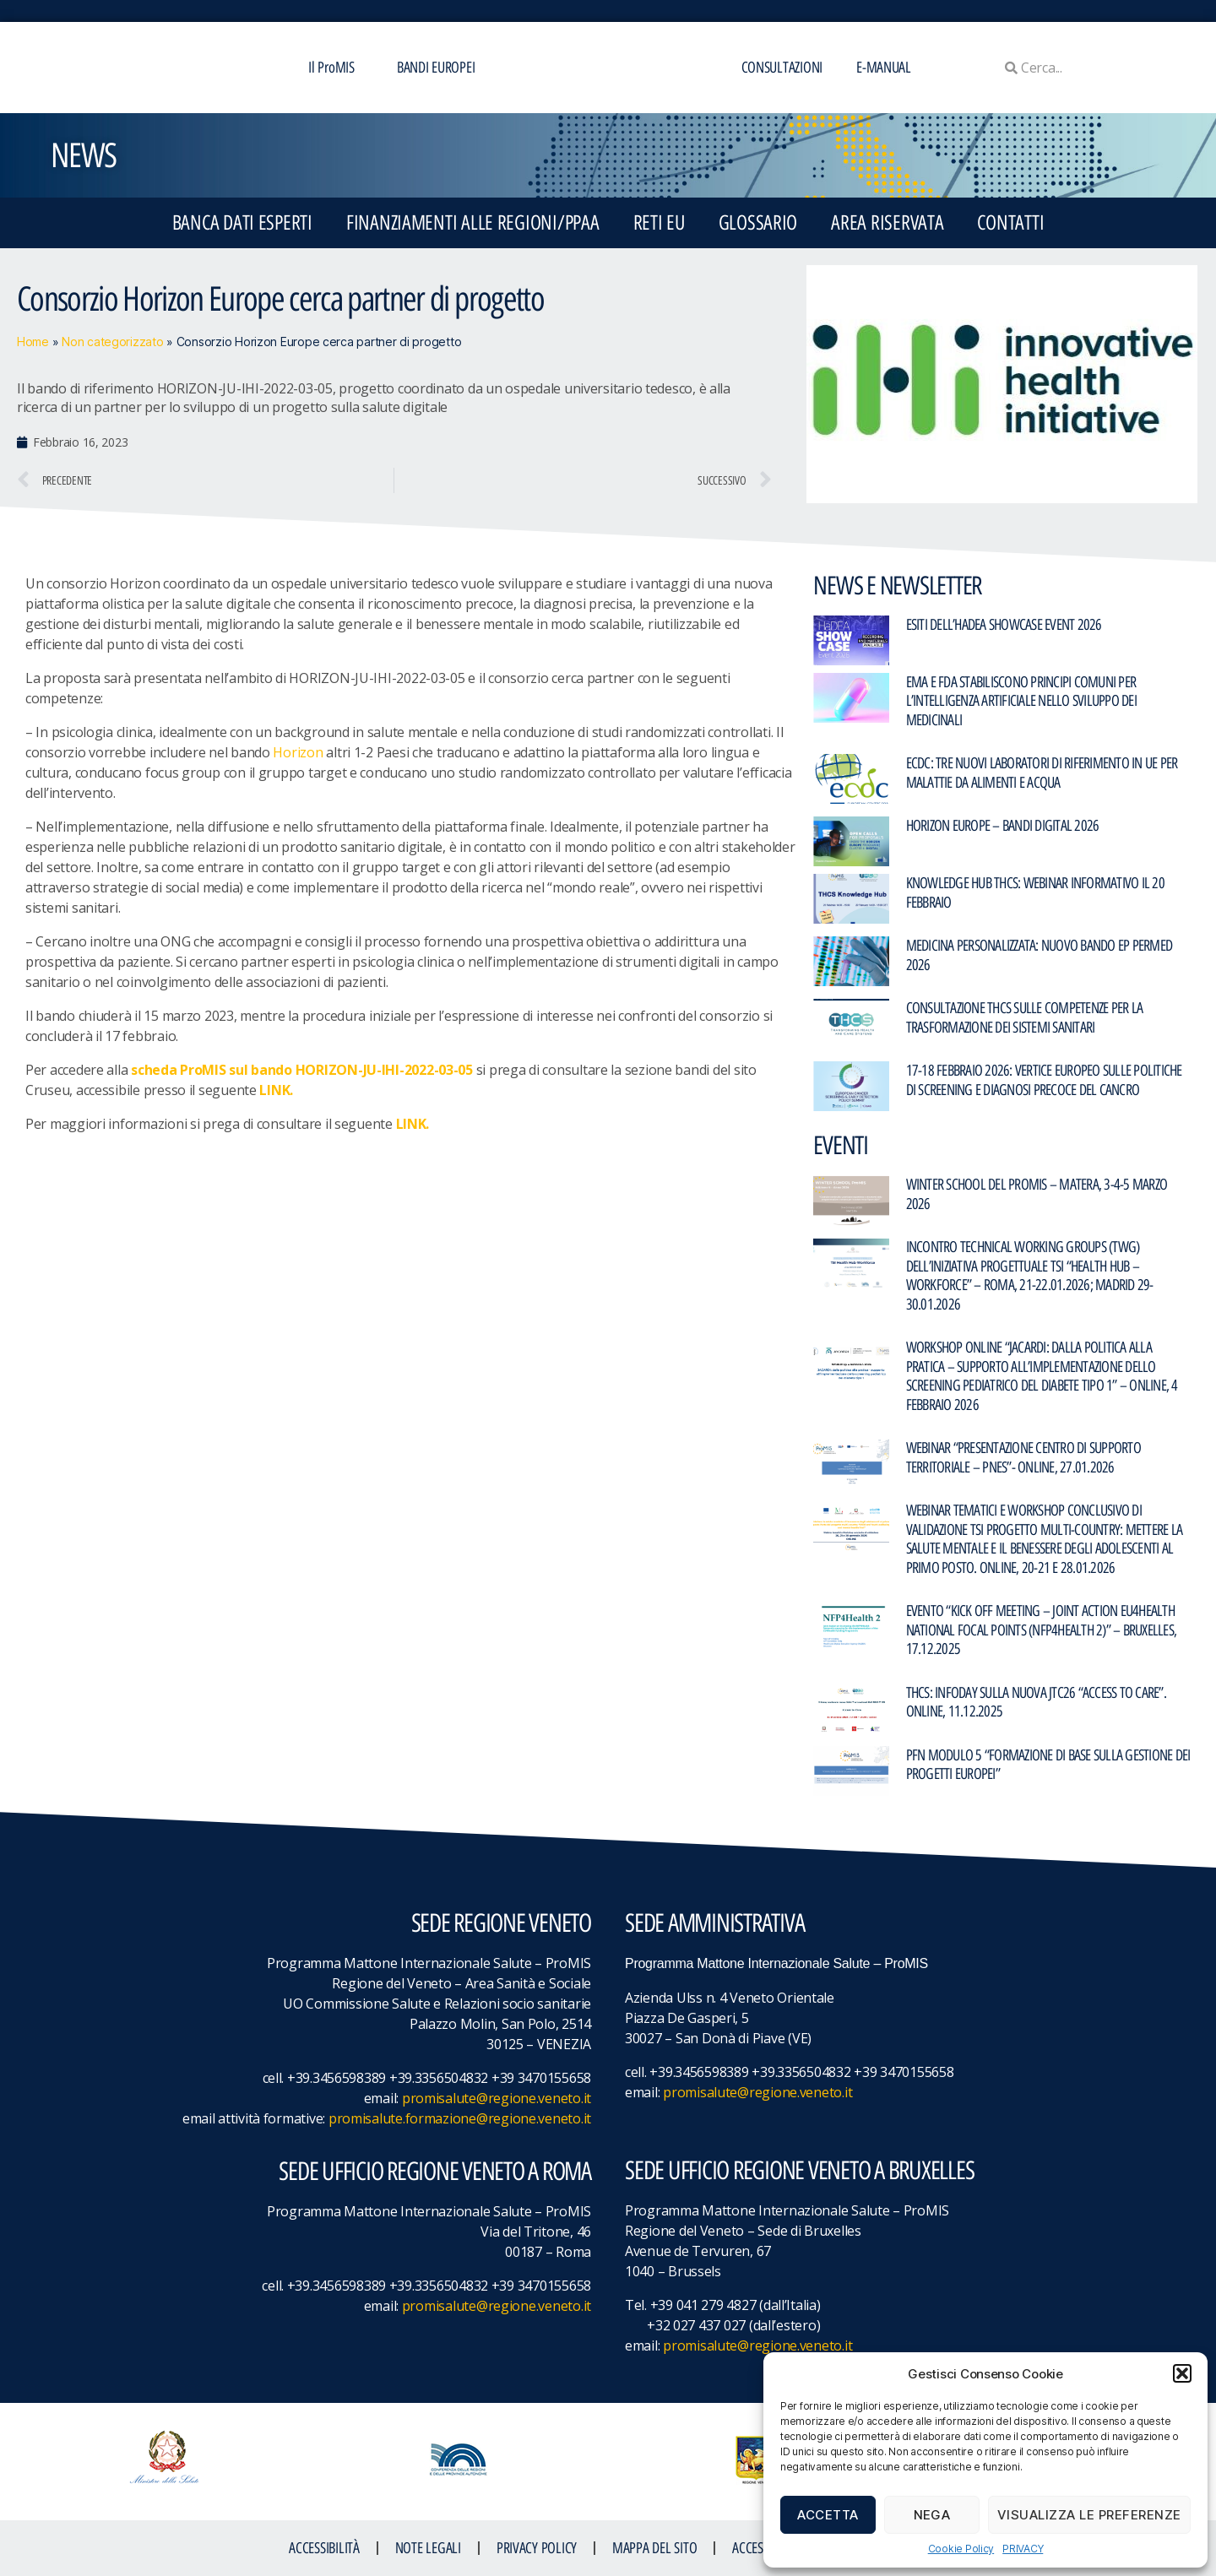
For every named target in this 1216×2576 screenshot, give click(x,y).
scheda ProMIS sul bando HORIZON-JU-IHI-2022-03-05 (302, 1069)
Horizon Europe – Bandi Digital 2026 (1002, 825)
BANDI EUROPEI (436, 67)
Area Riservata (887, 222)
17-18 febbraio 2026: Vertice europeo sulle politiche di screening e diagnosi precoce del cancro (1044, 1080)
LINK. (276, 1090)
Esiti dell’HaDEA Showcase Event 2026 (1004, 625)
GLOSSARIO (758, 222)
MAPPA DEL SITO (654, 2548)
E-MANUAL (883, 67)
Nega (932, 2515)
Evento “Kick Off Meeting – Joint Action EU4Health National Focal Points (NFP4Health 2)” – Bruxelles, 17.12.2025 (1041, 1630)
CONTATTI (1010, 222)
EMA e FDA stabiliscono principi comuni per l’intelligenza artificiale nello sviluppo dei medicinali (1021, 701)
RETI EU (659, 222)
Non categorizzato (112, 341)
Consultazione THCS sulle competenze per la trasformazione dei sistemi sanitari (1024, 1018)
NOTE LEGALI (428, 2548)
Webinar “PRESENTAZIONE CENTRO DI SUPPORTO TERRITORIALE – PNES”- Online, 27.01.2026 (1023, 1458)
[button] (1182, 2373)
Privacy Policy (537, 2548)
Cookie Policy (961, 2548)
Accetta (828, 2515)
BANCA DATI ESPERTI (242, 222)
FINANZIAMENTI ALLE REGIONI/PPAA (473, 222)
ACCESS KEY (761, 2548)
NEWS (83, 155)
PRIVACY (1022, 2548)
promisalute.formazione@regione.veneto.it (459, 2118)
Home (33, 341)
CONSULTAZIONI (782, 67)
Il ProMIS (335, 67)
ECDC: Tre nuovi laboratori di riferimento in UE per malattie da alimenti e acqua (1042, 773)
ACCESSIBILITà (324, 2548)
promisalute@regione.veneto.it (496, 2098)
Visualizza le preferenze (1089, 2515)
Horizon (298, 752)
